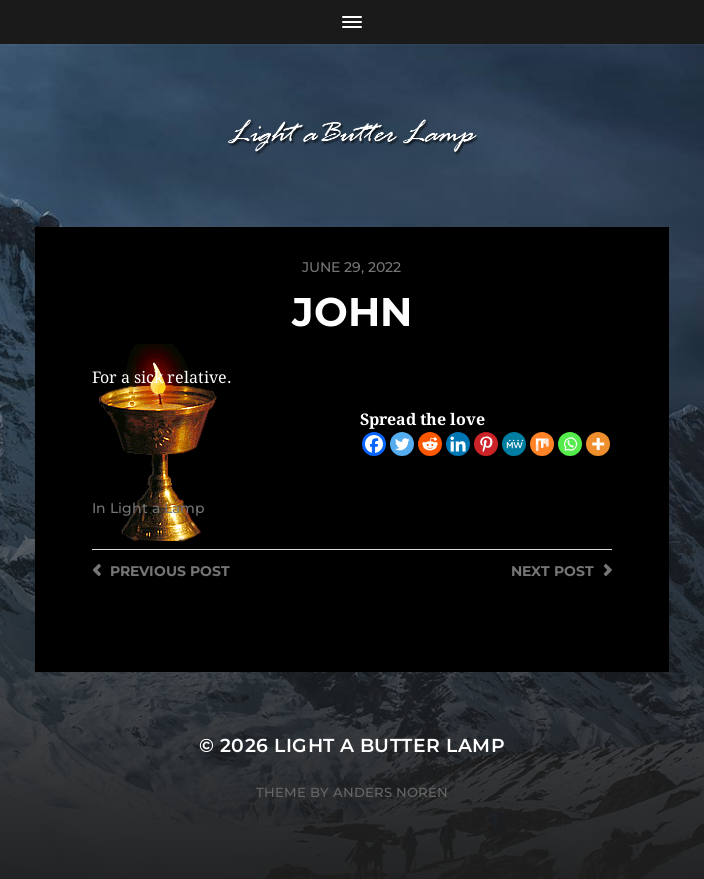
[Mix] (542, 444)
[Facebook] (374, 444)
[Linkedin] (458, 444)
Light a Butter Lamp (389, 745)
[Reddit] (430, 444)
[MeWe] (514, 444)
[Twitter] (402, 444)
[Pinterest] (486, 444)
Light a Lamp (157, 508)
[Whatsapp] (570, 444)
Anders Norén (390, 792)
